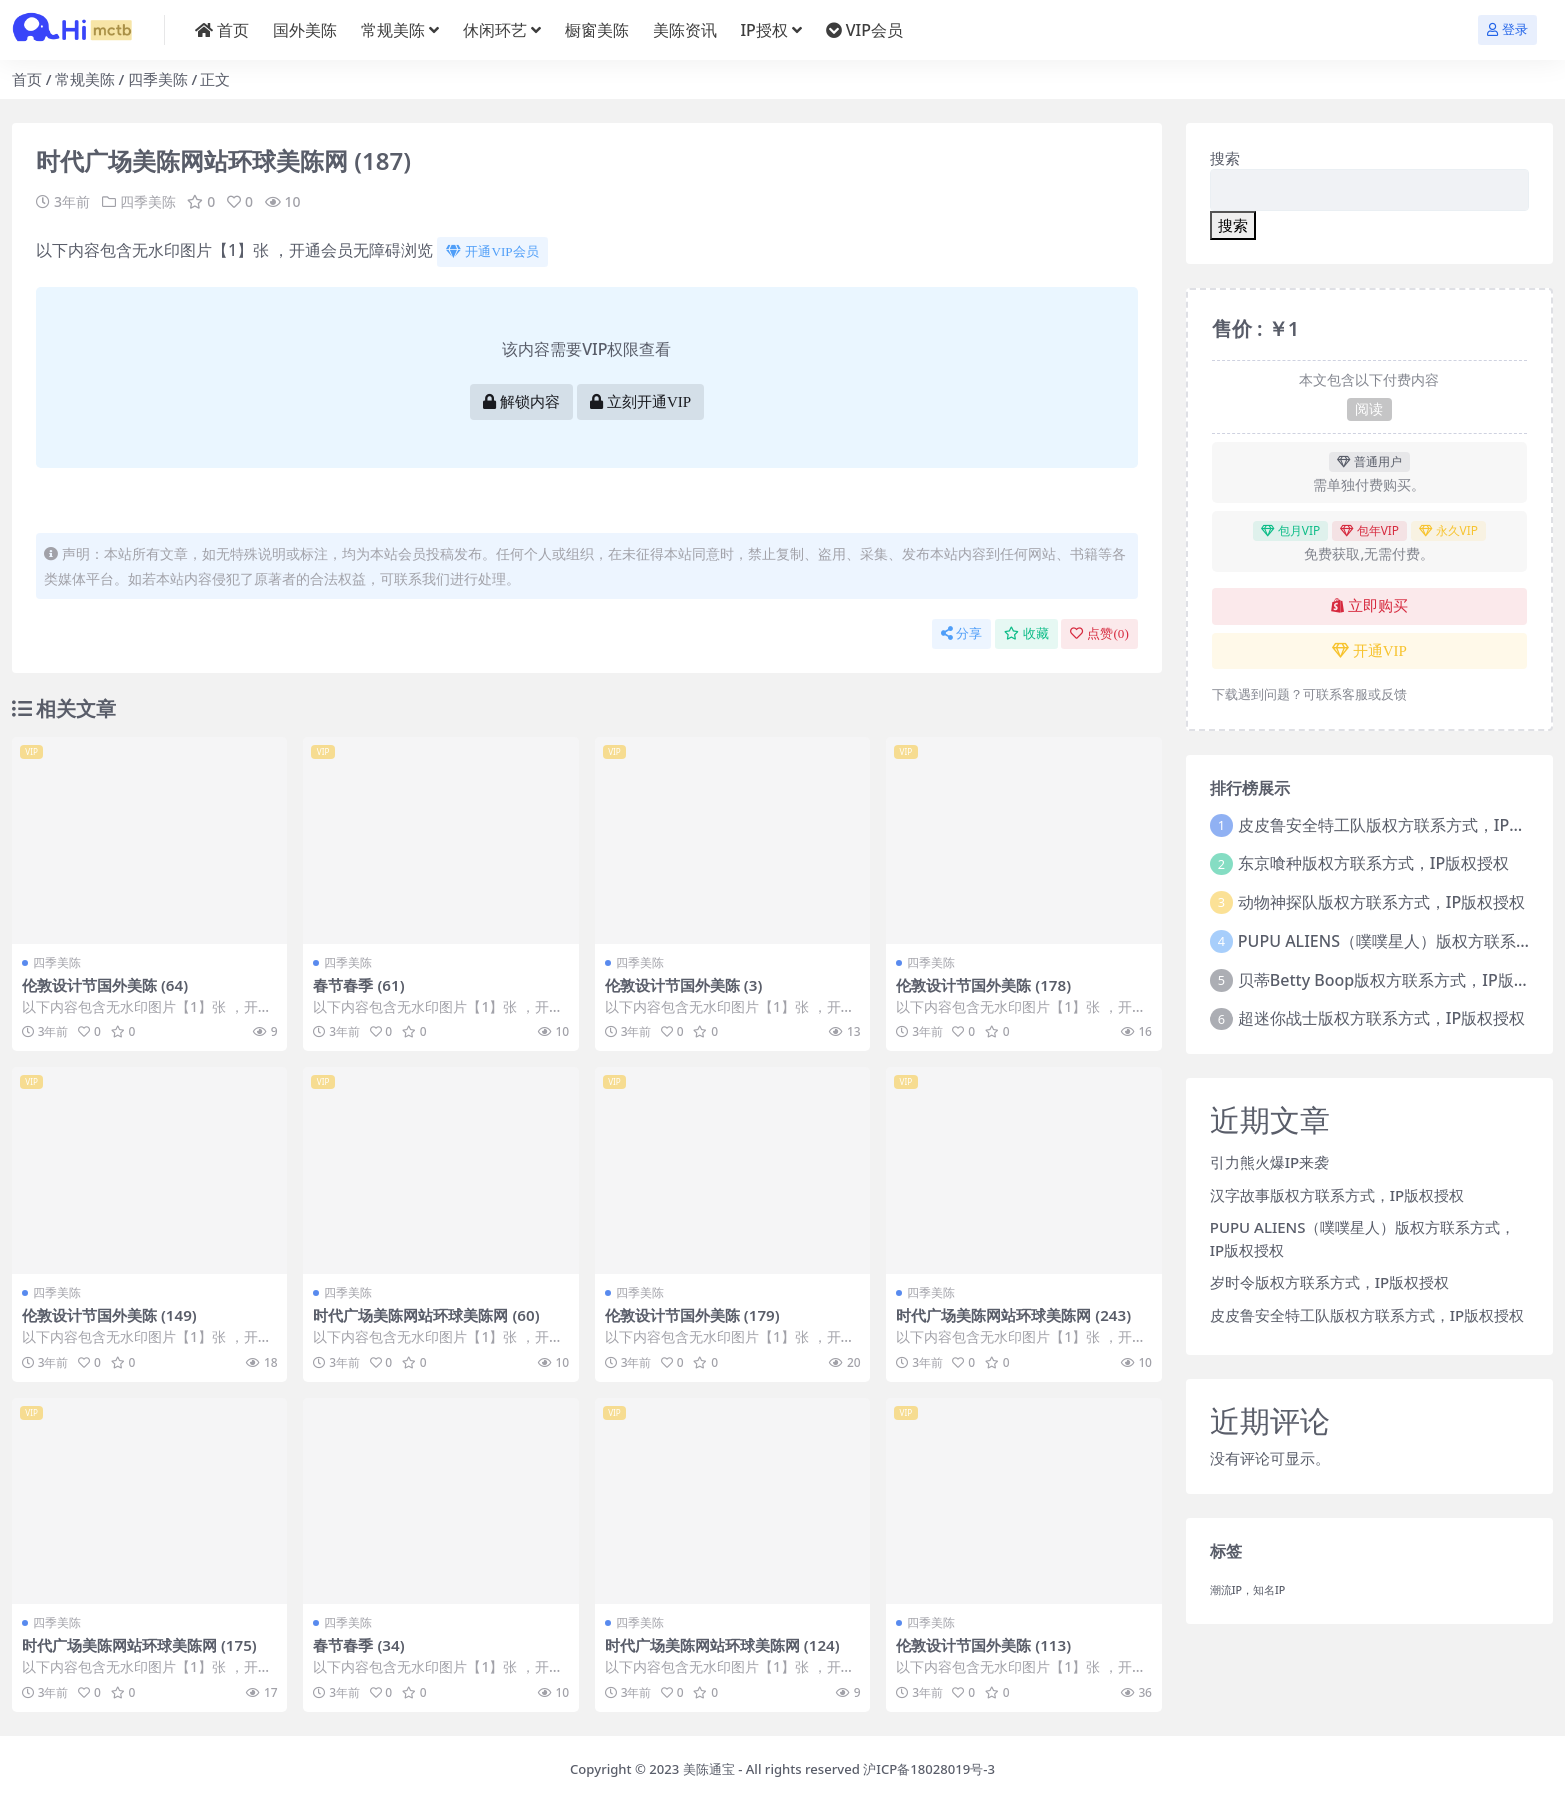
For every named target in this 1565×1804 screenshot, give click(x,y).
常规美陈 (85, 79)
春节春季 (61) (358, 985)
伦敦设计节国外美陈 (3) (683, 985)
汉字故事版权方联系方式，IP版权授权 (1337, 1195)
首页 (27, 79)
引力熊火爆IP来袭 (1269, 1162)
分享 (961, 633)
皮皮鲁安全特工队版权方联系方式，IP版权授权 (1367, 1315)
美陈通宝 (709, 1769)
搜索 (1225, 158)
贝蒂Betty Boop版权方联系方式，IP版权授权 (1400, 980)
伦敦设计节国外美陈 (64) (105, 985)
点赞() (1099, 633)
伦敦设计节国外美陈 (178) (983, 985)
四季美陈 (158, 79)
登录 (1507, 29)
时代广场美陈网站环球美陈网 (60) (426, 1315)
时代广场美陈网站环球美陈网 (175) (139, 1645)
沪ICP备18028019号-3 (929, 1769)
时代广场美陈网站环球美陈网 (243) (1013, 1315)
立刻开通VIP (640, 402)
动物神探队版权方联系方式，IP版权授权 (1381, 902)
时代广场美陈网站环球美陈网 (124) (722, 1645)
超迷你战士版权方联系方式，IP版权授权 (1381, 1018)
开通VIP (1369, 651)
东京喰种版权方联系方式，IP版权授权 (1373, 863)
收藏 (1026, 633)
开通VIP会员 (492, 251)
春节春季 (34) (358, 1645)
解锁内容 (521, 402)
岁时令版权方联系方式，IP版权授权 (1329, 1282)
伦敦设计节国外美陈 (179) (692, 1315)
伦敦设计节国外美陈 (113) (983, 1645)
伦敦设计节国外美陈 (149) (109, 1315)
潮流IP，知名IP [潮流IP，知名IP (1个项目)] (1248, 1590)
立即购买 (1369, 606)
